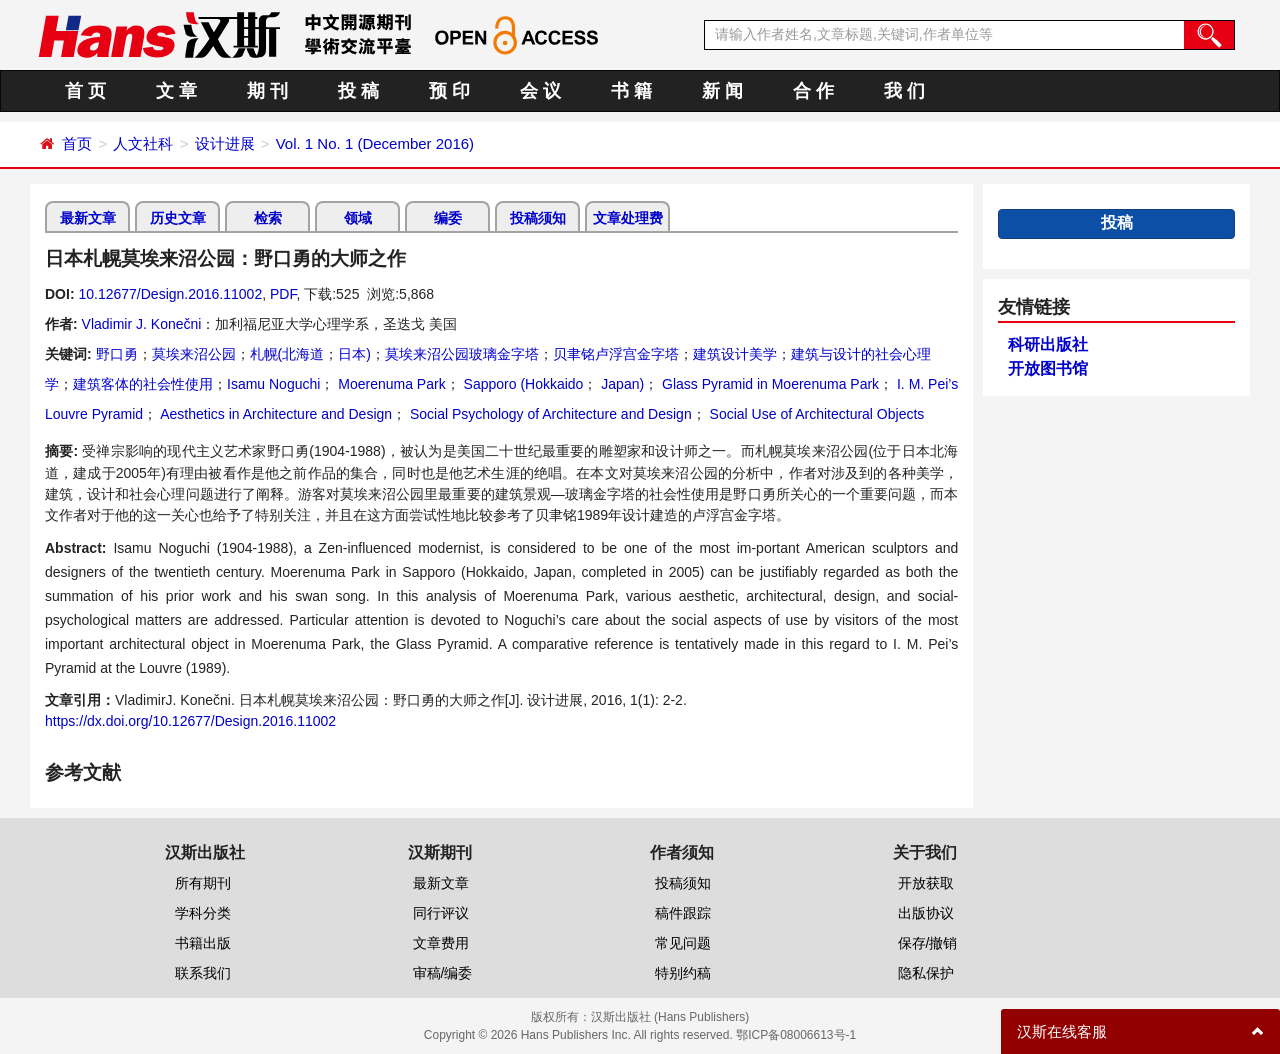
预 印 (449, 91)
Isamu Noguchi (273, 384)
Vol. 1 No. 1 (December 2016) (375, 143)
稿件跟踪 (683, 913)
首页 (77, 143)
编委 (448, 218)
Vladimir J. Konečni (142, 324)
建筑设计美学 (735, 354)
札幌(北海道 (287, 354)
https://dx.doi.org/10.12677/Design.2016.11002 (190, 721)
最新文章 (88, 218)
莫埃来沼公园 (194, 354)
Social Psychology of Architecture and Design (549, 414)
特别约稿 (683, 973)
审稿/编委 (443, 973)
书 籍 (631, 91)
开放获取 (926, 883)
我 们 (904, 91)
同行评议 (441, 913)
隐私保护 (926, 973)
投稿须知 (538, 218)
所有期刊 (203, 883)
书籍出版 (203, 943)
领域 (358, 218)
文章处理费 (628, 218)
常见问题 (683, 943)
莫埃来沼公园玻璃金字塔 (462, 354)
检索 (268, 218)
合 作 (813, 91)
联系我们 (203, 973)
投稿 (1117, 222)
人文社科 (143, 143)
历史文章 (178, 218)
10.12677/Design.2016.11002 (170, 294)
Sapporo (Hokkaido (522, 384)
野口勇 (117, 354)
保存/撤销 (928, 943)
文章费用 (441, 943)
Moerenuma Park (389, 384)
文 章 (176, 91)
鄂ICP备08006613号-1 (796, 1035)
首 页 (85, 91)
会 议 (540, 91)
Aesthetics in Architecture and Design (274, 414)
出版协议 (926, 913)
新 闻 (722, 91)
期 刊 (267, 91)
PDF (283, 294)
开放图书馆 (1048, 368)
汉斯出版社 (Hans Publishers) (670, 1017)
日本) (354, 354)
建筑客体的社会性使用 (143, 384)
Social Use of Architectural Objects (815, 414)
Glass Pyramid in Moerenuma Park (768, 384)
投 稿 (358, 91)
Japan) (620, 384)
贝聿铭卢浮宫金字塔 (616, 354)
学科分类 (203, 913)
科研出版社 (1048, 344)
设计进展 (225, 143)
